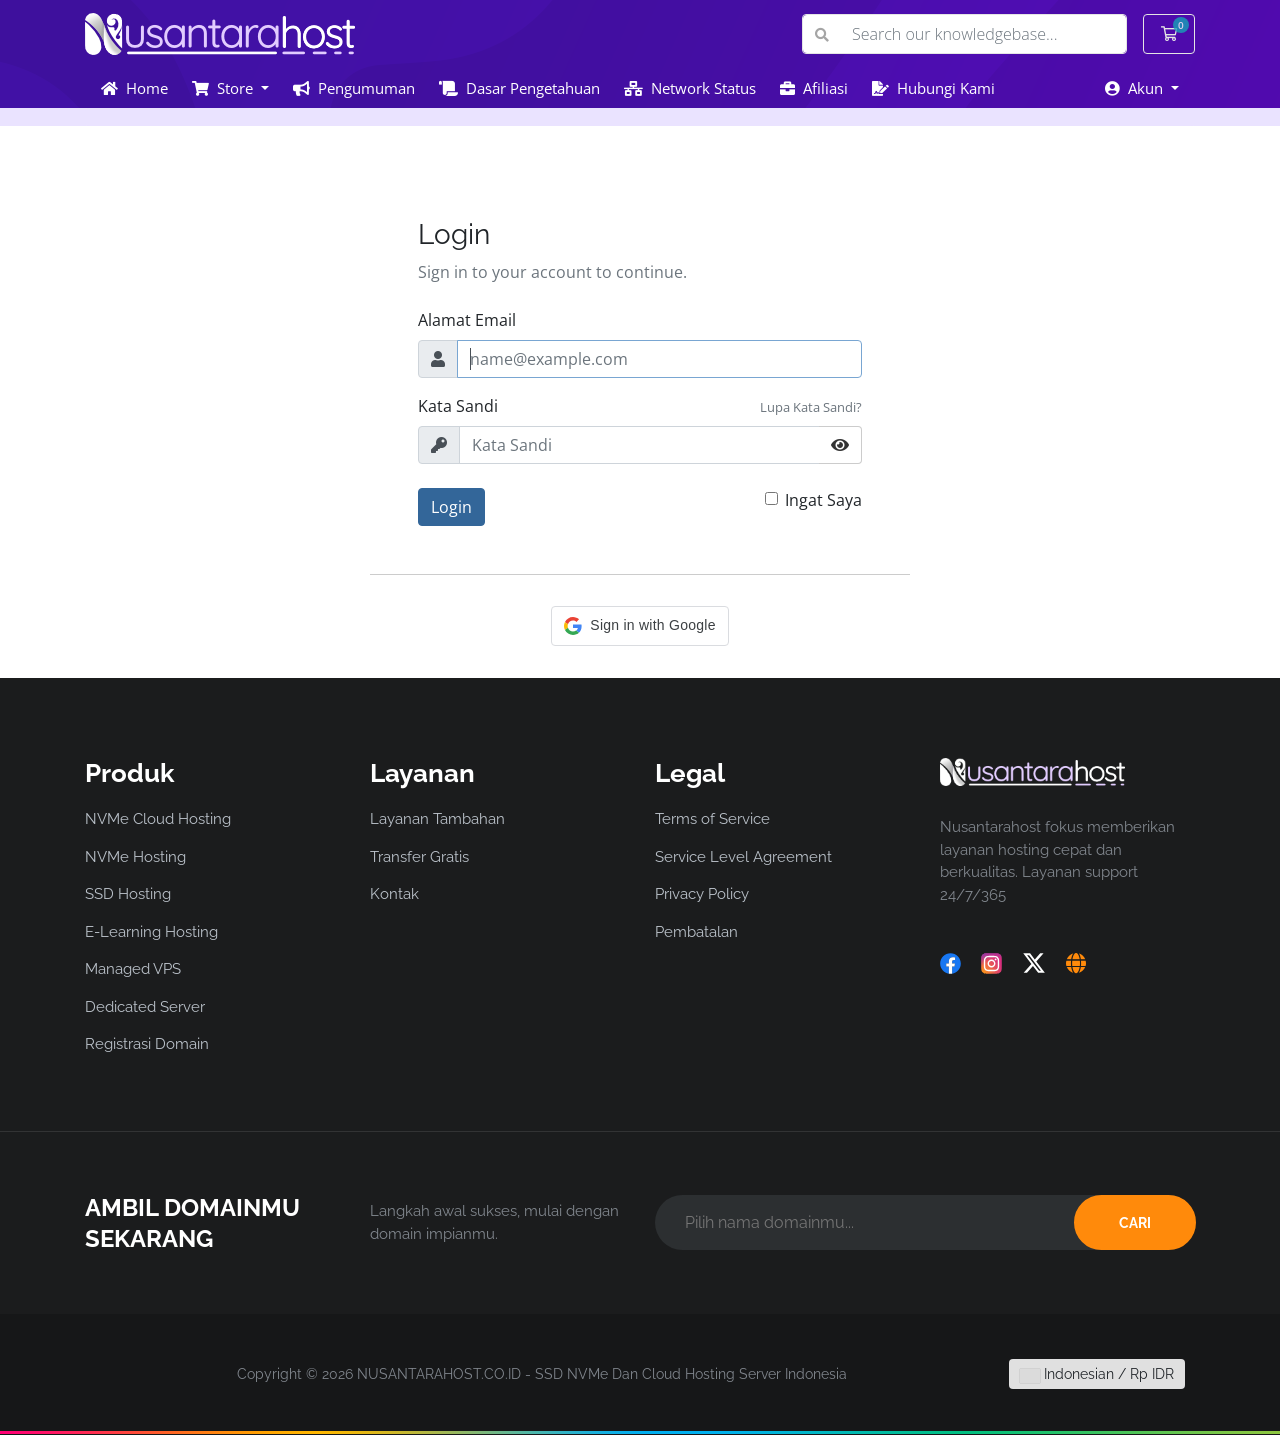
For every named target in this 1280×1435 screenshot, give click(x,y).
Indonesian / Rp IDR (1097, 1374)
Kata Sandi (458, 406)
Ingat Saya (823, 500)
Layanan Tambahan (437, 819)
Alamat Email (467, 320)
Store (224, 88)
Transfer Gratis (419, 857)
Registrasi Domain (147, 1044)
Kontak (394, 894)
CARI (1135, 1223)
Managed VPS (133, 969)
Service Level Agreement (743, 857)
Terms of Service (712, 819)
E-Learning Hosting (151, 932)
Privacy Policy (702, 894)
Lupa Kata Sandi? (811, 407)
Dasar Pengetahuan (519, 88)
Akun (1136, 88)
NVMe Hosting (135, 857)
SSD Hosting (128, 894)
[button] (639, 626)
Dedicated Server (145, 1007)
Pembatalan (696, 932)
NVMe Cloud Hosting (158, 819)
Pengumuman (354, 88)
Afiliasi (814, 88)
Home (134, 88)
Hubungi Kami (933, 88)
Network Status (690, 88)
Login (451, 507)
